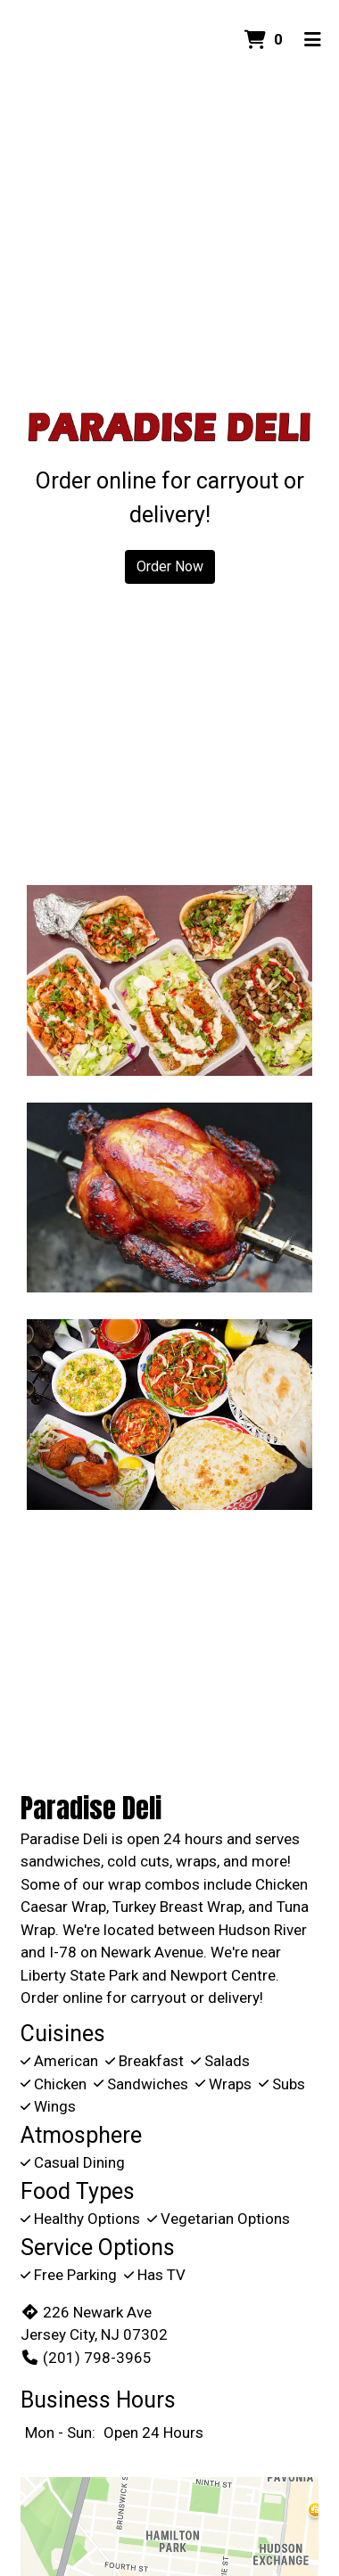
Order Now (169, 566)
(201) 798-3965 (86, 2358)
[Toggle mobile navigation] (313, 40)
